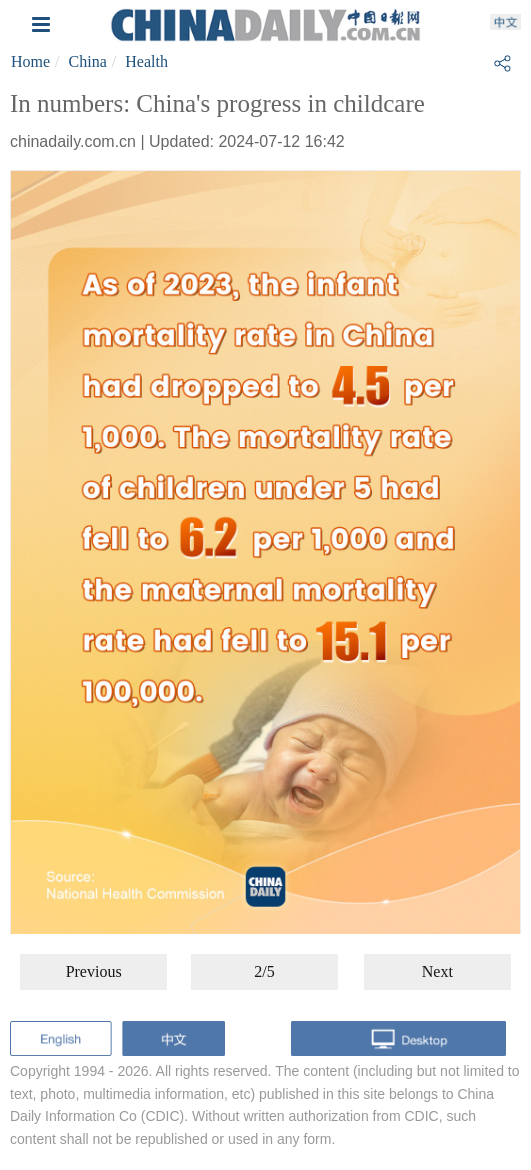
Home (30, 61)
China (88, 61)
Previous (94, 971)
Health (146, 61)
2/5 (264, 971)
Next (437, 971)
